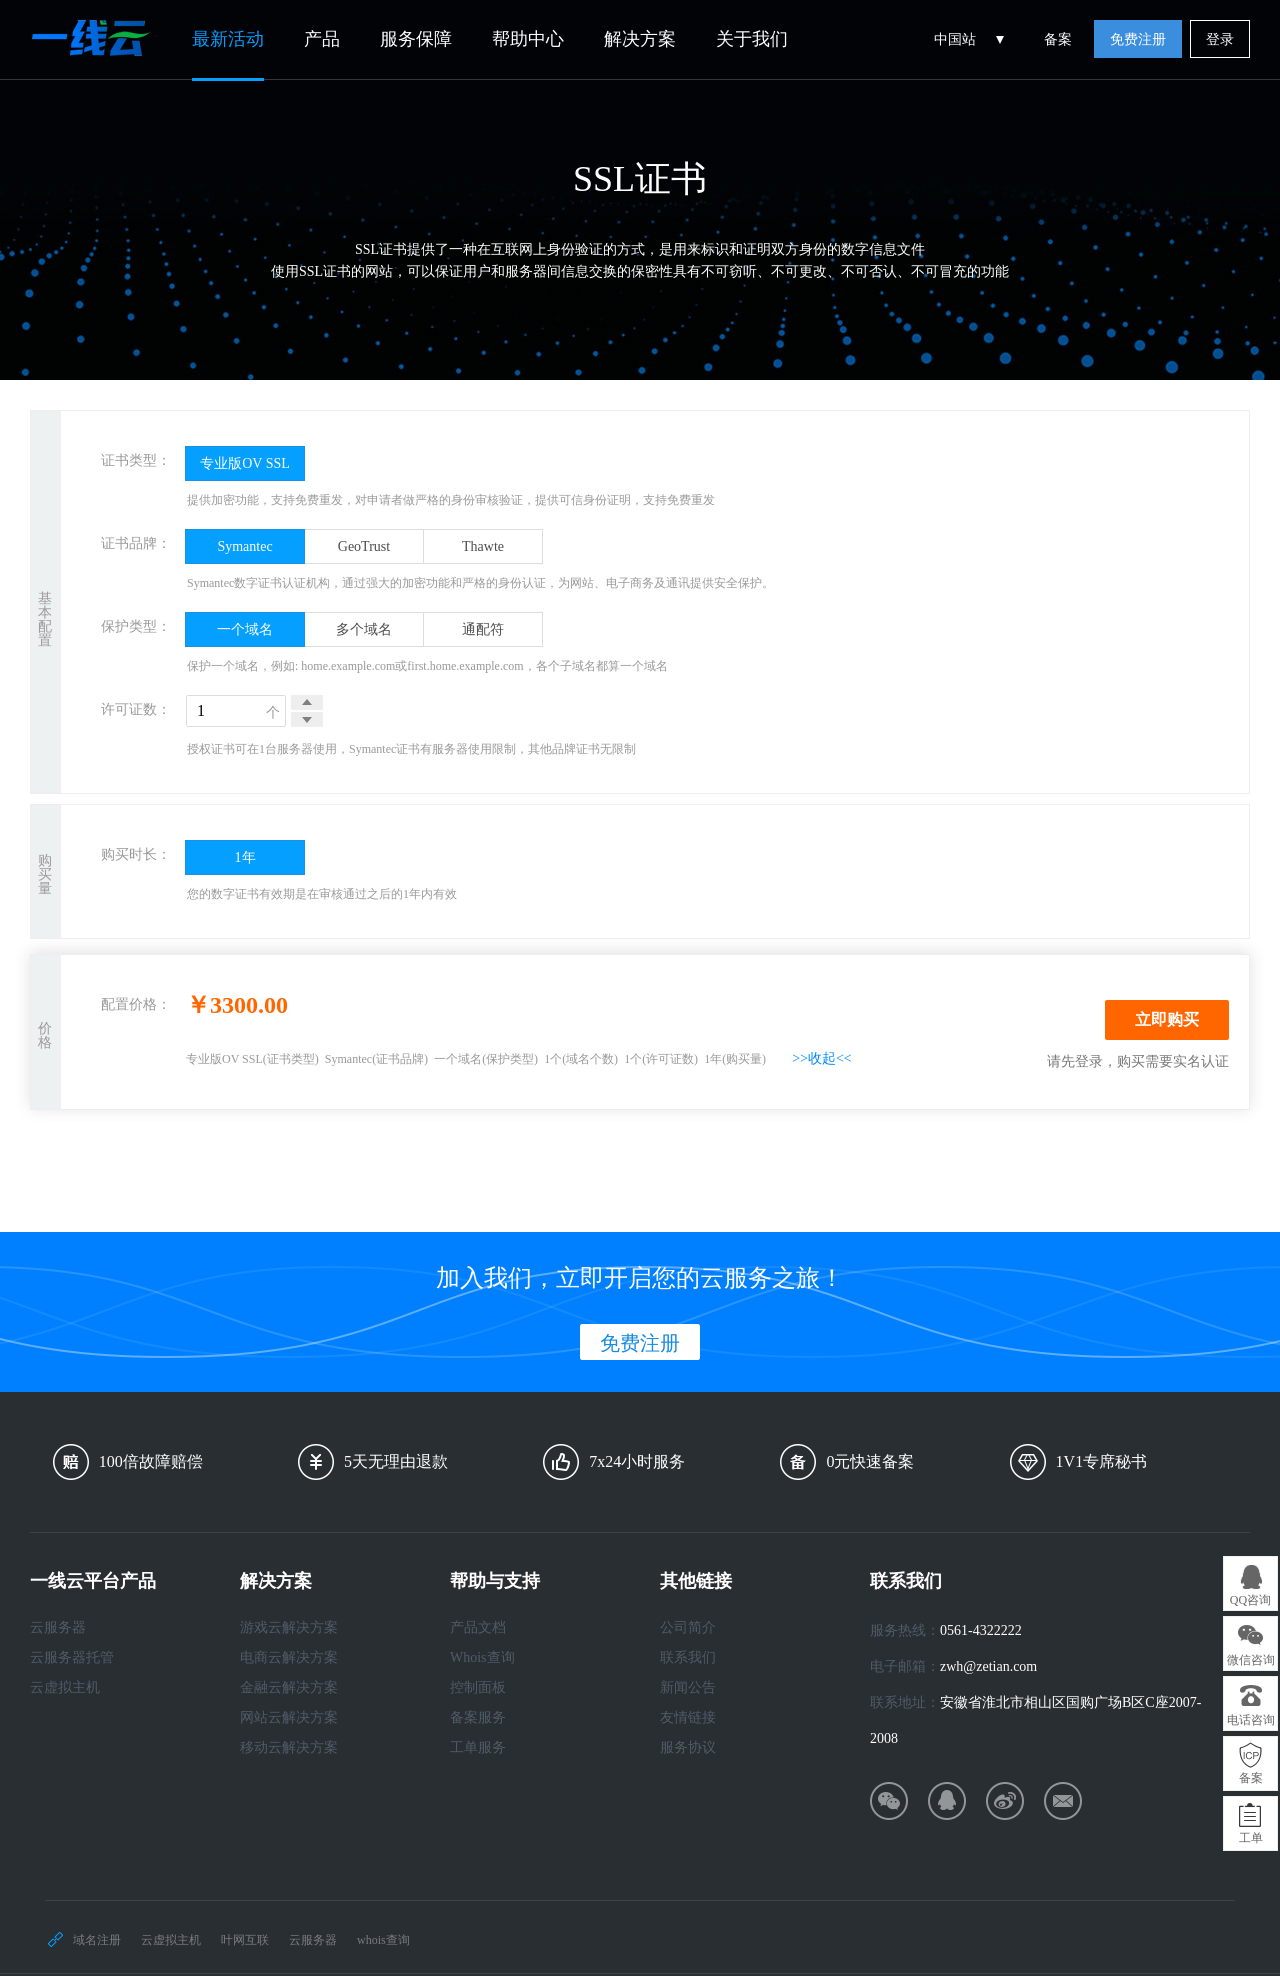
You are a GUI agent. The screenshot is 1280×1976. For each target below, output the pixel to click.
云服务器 (58, 1627)
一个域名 (245, 629)
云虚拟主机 (65, 1687)
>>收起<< (822, 1058)
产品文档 (478, 1627)
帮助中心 (528, 39)
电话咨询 (1251, 1720)
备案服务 (478, 1717)
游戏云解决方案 (289, 1627)
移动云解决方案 (289, 1747)
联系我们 (688, 1657)
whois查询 (383, 1940)
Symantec (244, 546)
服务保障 (416, 39)
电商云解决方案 (289, 1657)
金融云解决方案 (289, 1687)
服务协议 (688, 1747)
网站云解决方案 (289, 1717)
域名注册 (97, 1940)
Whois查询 (482, 1657)
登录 (1220, 39)
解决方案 (640, 39)
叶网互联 (245, 1940)
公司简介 (688, 1627)
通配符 (483, 629)
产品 (322, 39)
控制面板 (478, 1687)
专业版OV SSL (245, 463)
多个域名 (364, 629)
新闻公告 (688, 1687)
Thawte (483, 546)
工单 (1251, 1838)
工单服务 (478, 1747)
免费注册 (1138, 39)
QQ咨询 (1250, 1600)
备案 (1058, 39)
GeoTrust (364, 546)
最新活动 (228, 39)
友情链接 (688, 1717)
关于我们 (752, 39)
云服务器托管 (72, 1657)
